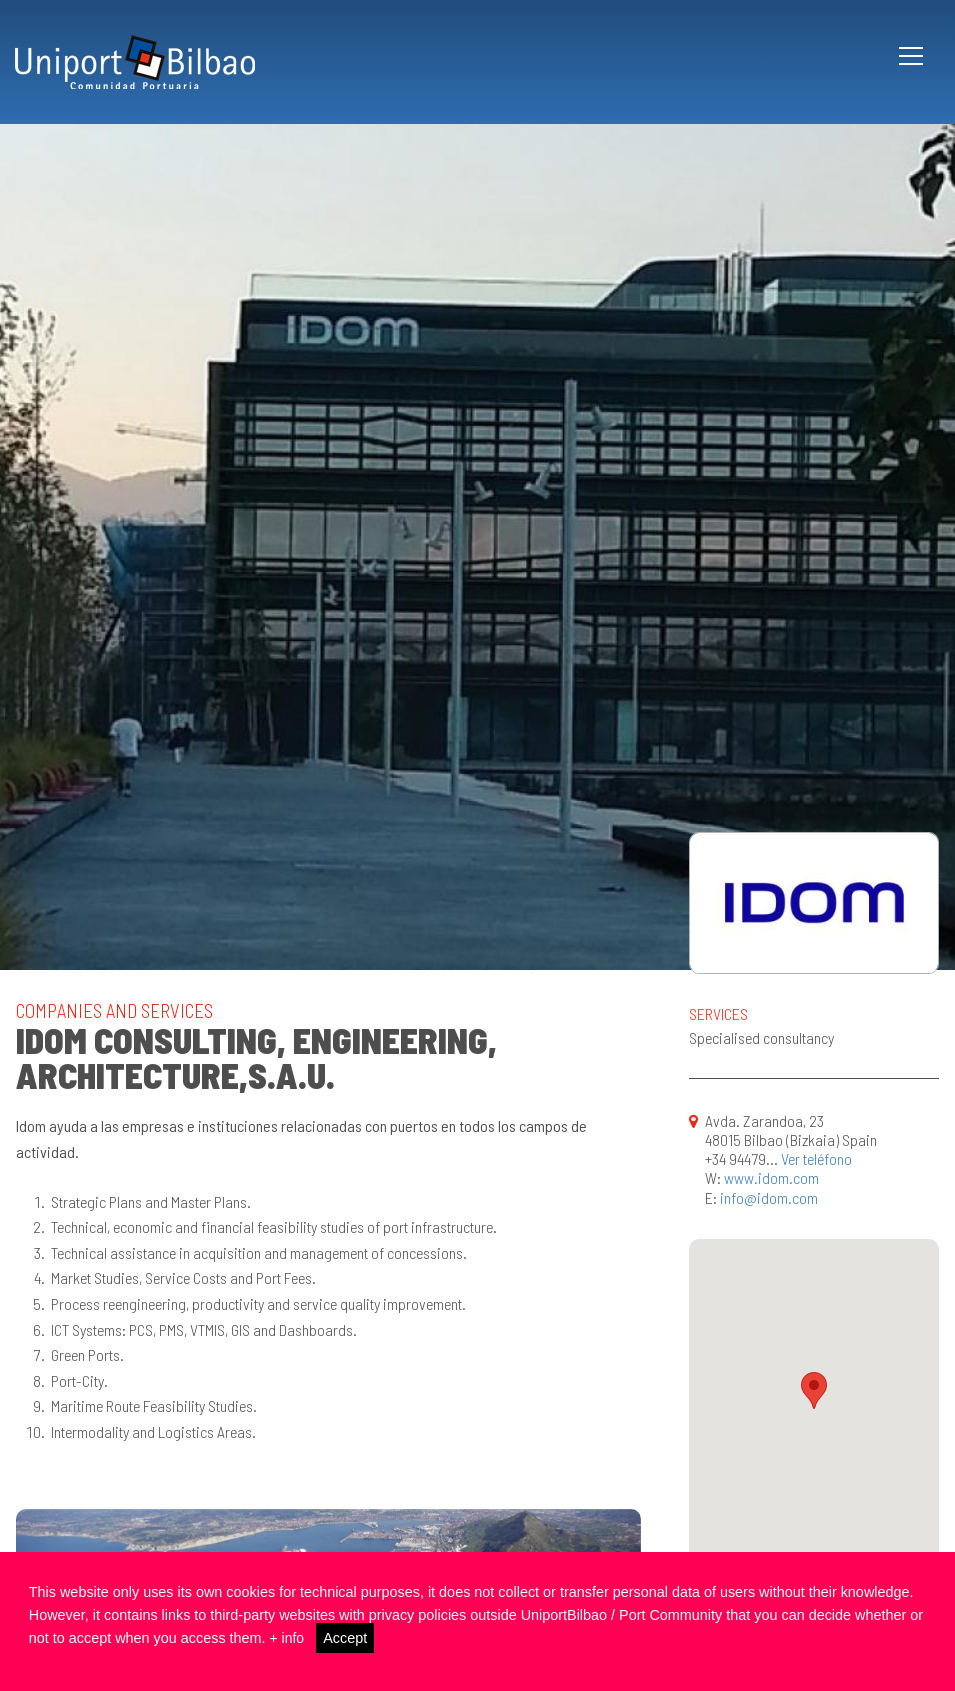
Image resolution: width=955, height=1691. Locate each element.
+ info (288, 1638)
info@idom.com (769, 1197)
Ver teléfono (816, 1158)
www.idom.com (771, 1177)
